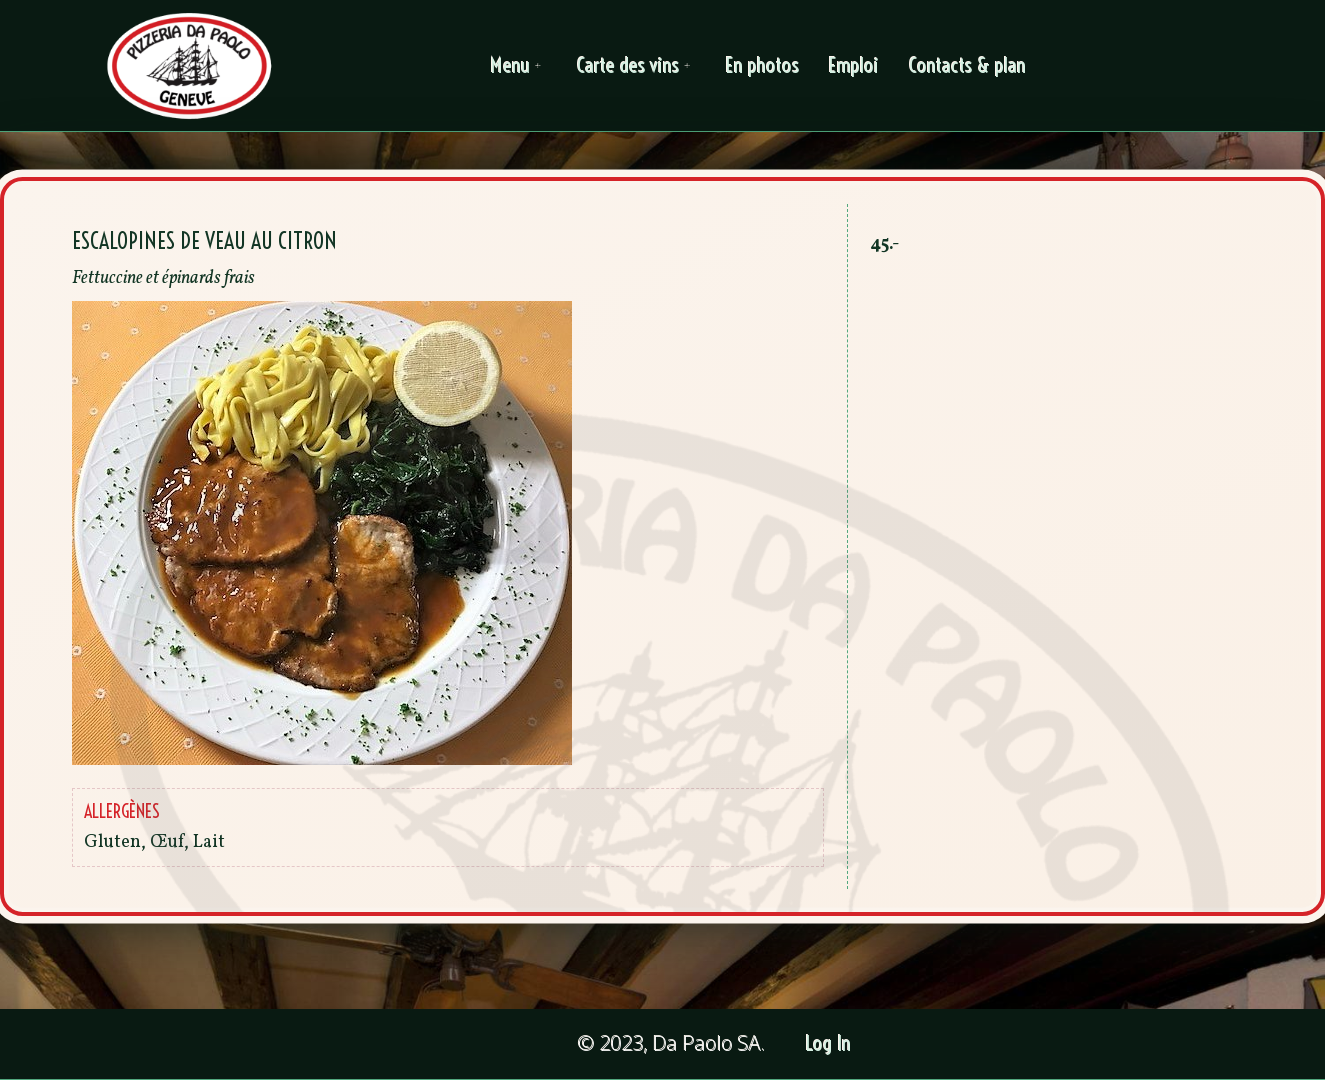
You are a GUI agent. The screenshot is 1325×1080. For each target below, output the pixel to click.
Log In (828, 1043)
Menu (519, 65)
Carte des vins (636, 65)
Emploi (854, 65)
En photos (762, 65)
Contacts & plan (967, 65)
